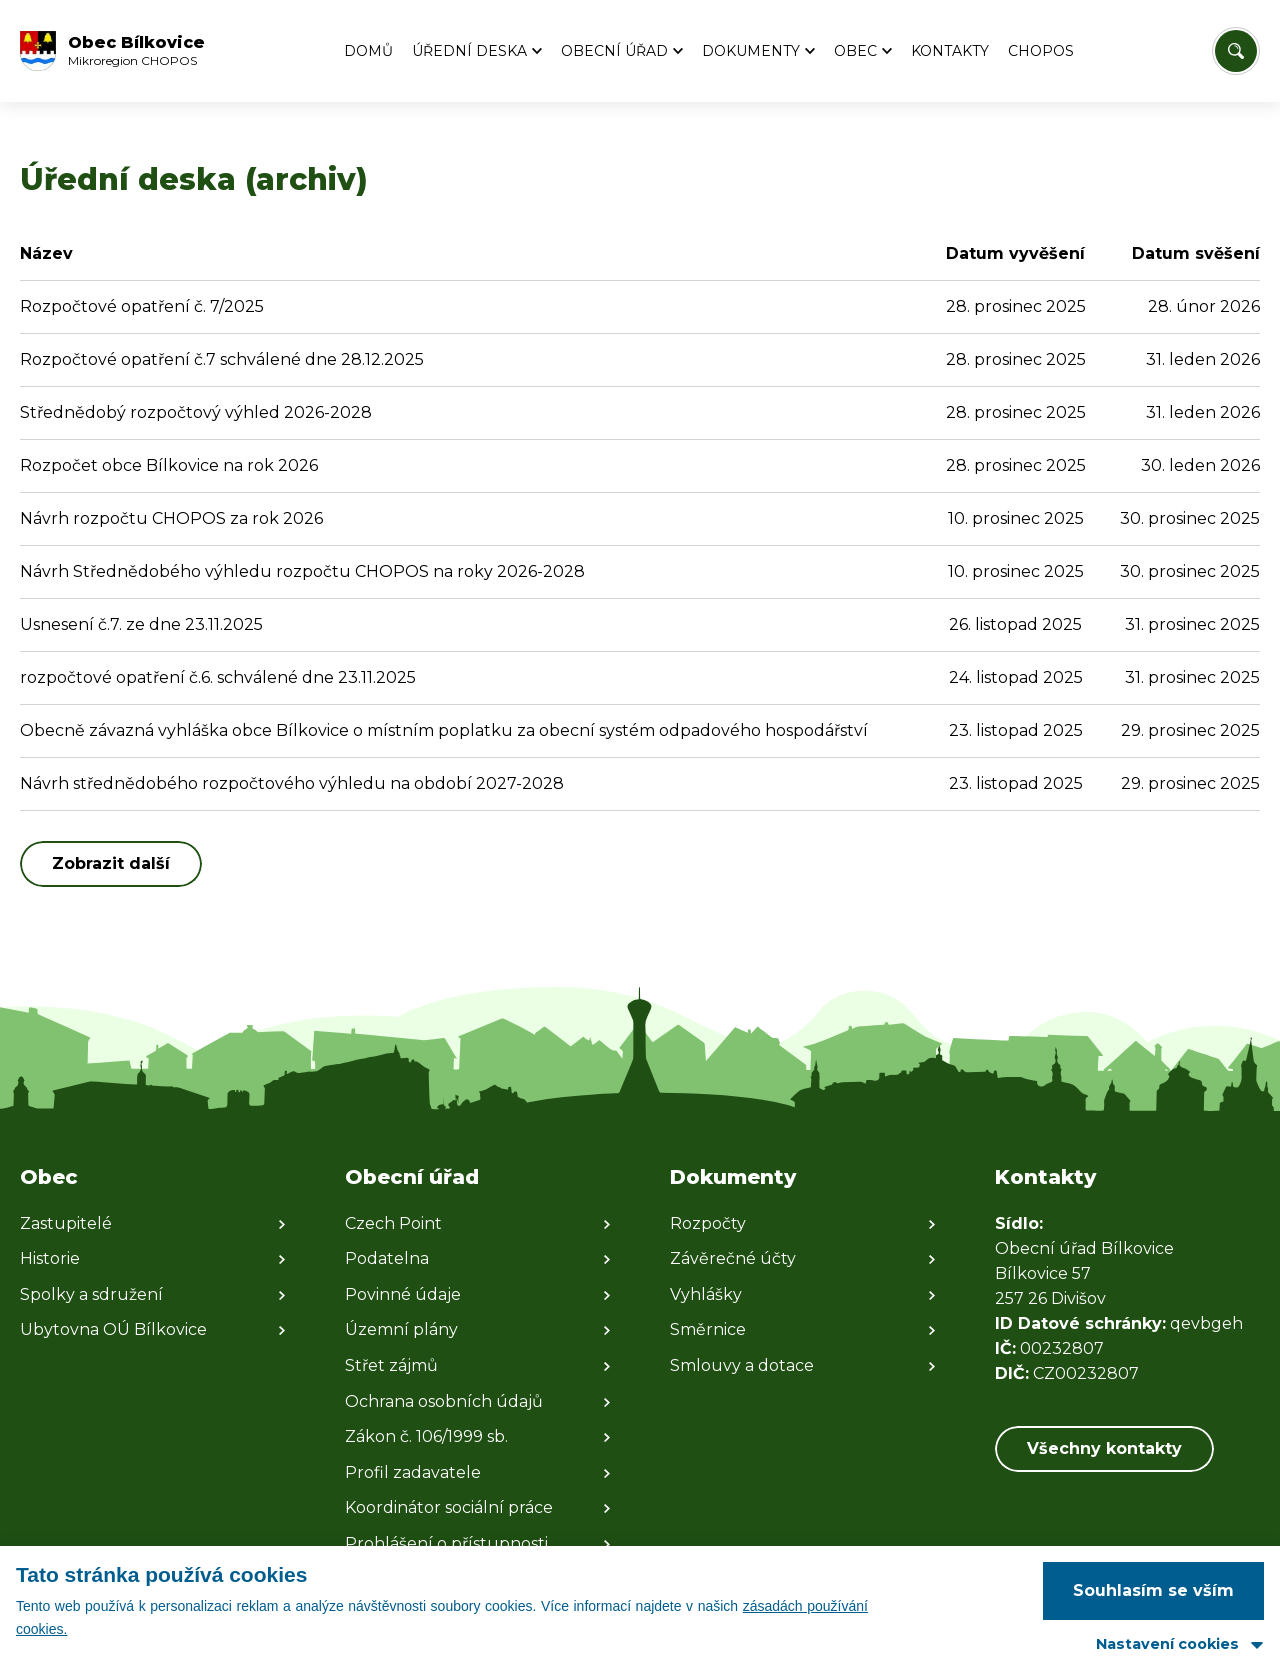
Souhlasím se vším (1153, 1590)
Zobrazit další (111, 863)
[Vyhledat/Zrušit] (1236, 51)
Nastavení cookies (1167, 1644)
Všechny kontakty (1104, 1448)
